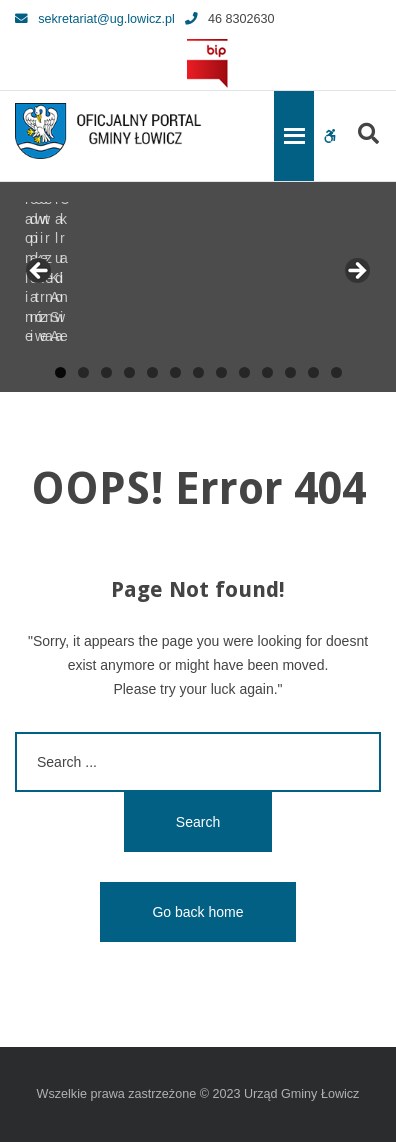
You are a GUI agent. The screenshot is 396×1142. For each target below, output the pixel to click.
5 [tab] (152, 372)
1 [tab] (60, 372)
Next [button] (356, 272)
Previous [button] (40, 272)
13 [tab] (336, 372)
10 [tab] (267, 372)
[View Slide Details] (90, 277)
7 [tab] (198, 372)
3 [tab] (106, 372)
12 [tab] (313, 372)
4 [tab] (129, 372)
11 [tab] (290, 372)
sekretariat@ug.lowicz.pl (95, 19)
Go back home (197, 912)
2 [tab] (83, 372)
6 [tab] (175, 372)
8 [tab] (221, 372)
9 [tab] (244, 372)
